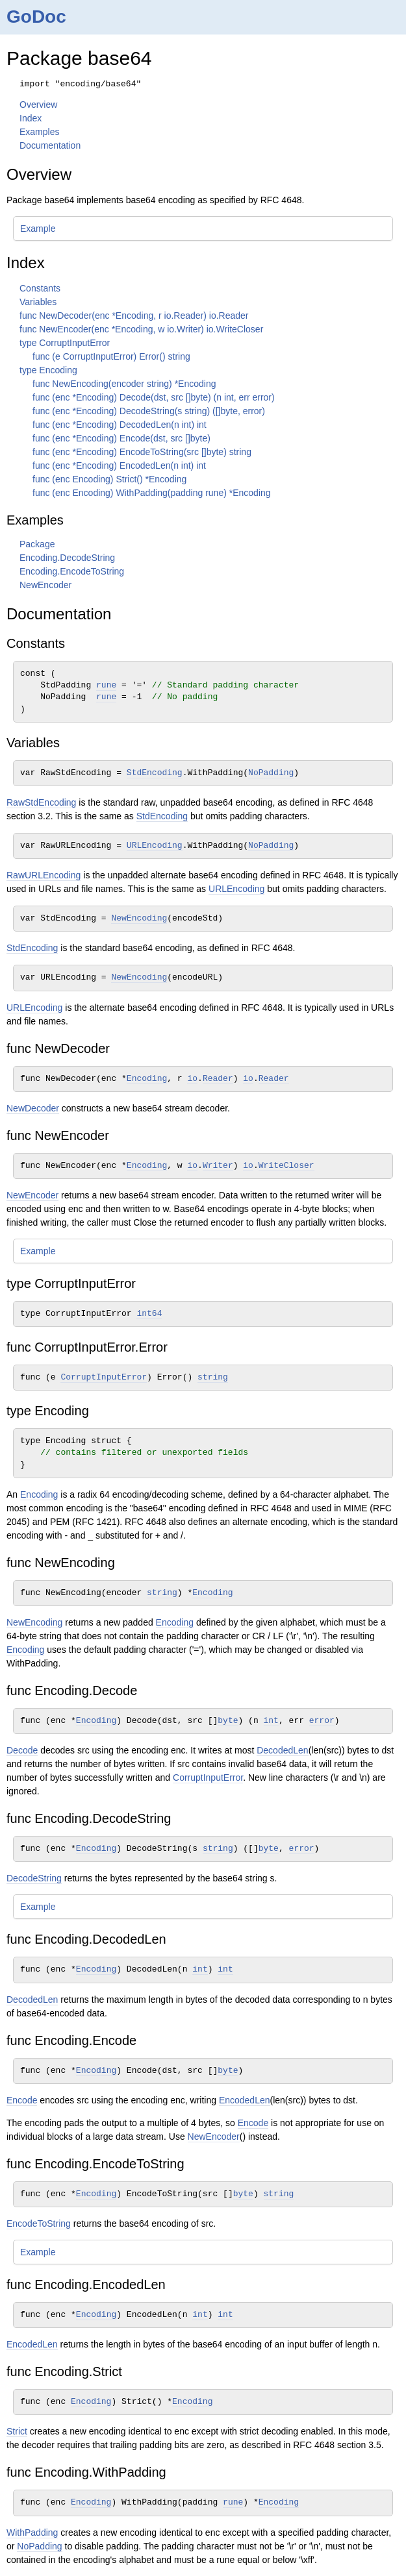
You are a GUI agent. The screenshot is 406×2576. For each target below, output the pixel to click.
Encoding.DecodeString (67, 557)
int (271, 1721)
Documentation (50, 145)
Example (37, 228)
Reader (218, 1079)
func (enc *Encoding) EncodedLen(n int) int (119, 465)
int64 (149, 1314)
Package (37, 544)
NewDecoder (32, 1108)
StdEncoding (155, 773)
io (192, 1079)
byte (228, 1721)
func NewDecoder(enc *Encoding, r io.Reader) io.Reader (134, 315)
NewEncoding (139, 918)
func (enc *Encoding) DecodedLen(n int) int (119, 424)
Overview (38, 104)
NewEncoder (45, 585)
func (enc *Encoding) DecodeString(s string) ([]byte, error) (148, 411)
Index (30, 118)
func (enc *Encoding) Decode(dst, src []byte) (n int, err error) (153, 397)
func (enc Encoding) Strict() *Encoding (109, 479)
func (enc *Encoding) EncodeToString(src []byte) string (141, 452)
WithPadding (32, 2532)
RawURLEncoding (43, 875)
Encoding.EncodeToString (71, 571)
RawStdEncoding (41, 802)
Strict (16, 2431)
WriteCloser (286, 1165)
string (212, 1377)
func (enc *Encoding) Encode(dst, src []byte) (121, 438)
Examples (39, 132)
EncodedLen (244, 2100)
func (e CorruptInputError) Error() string (111, 356)
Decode (22, 1750)
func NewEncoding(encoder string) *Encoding (124, 383)
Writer (218, 1165)
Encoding (147, 1079)
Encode (21, 2100)
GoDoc (36, 16)
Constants (39, 288)
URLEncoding (155, 845)
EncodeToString (38, 2223)
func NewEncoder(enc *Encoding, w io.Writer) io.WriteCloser (141, 329)
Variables (38, 302)
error (322, 1721)
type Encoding (48, 370)
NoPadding (271, 773)
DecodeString (34, 1878)
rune (106, 685)
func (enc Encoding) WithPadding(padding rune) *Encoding (151, 493)
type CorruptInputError (64, 343)
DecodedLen (282, 1750)
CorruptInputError (103, 1377)
